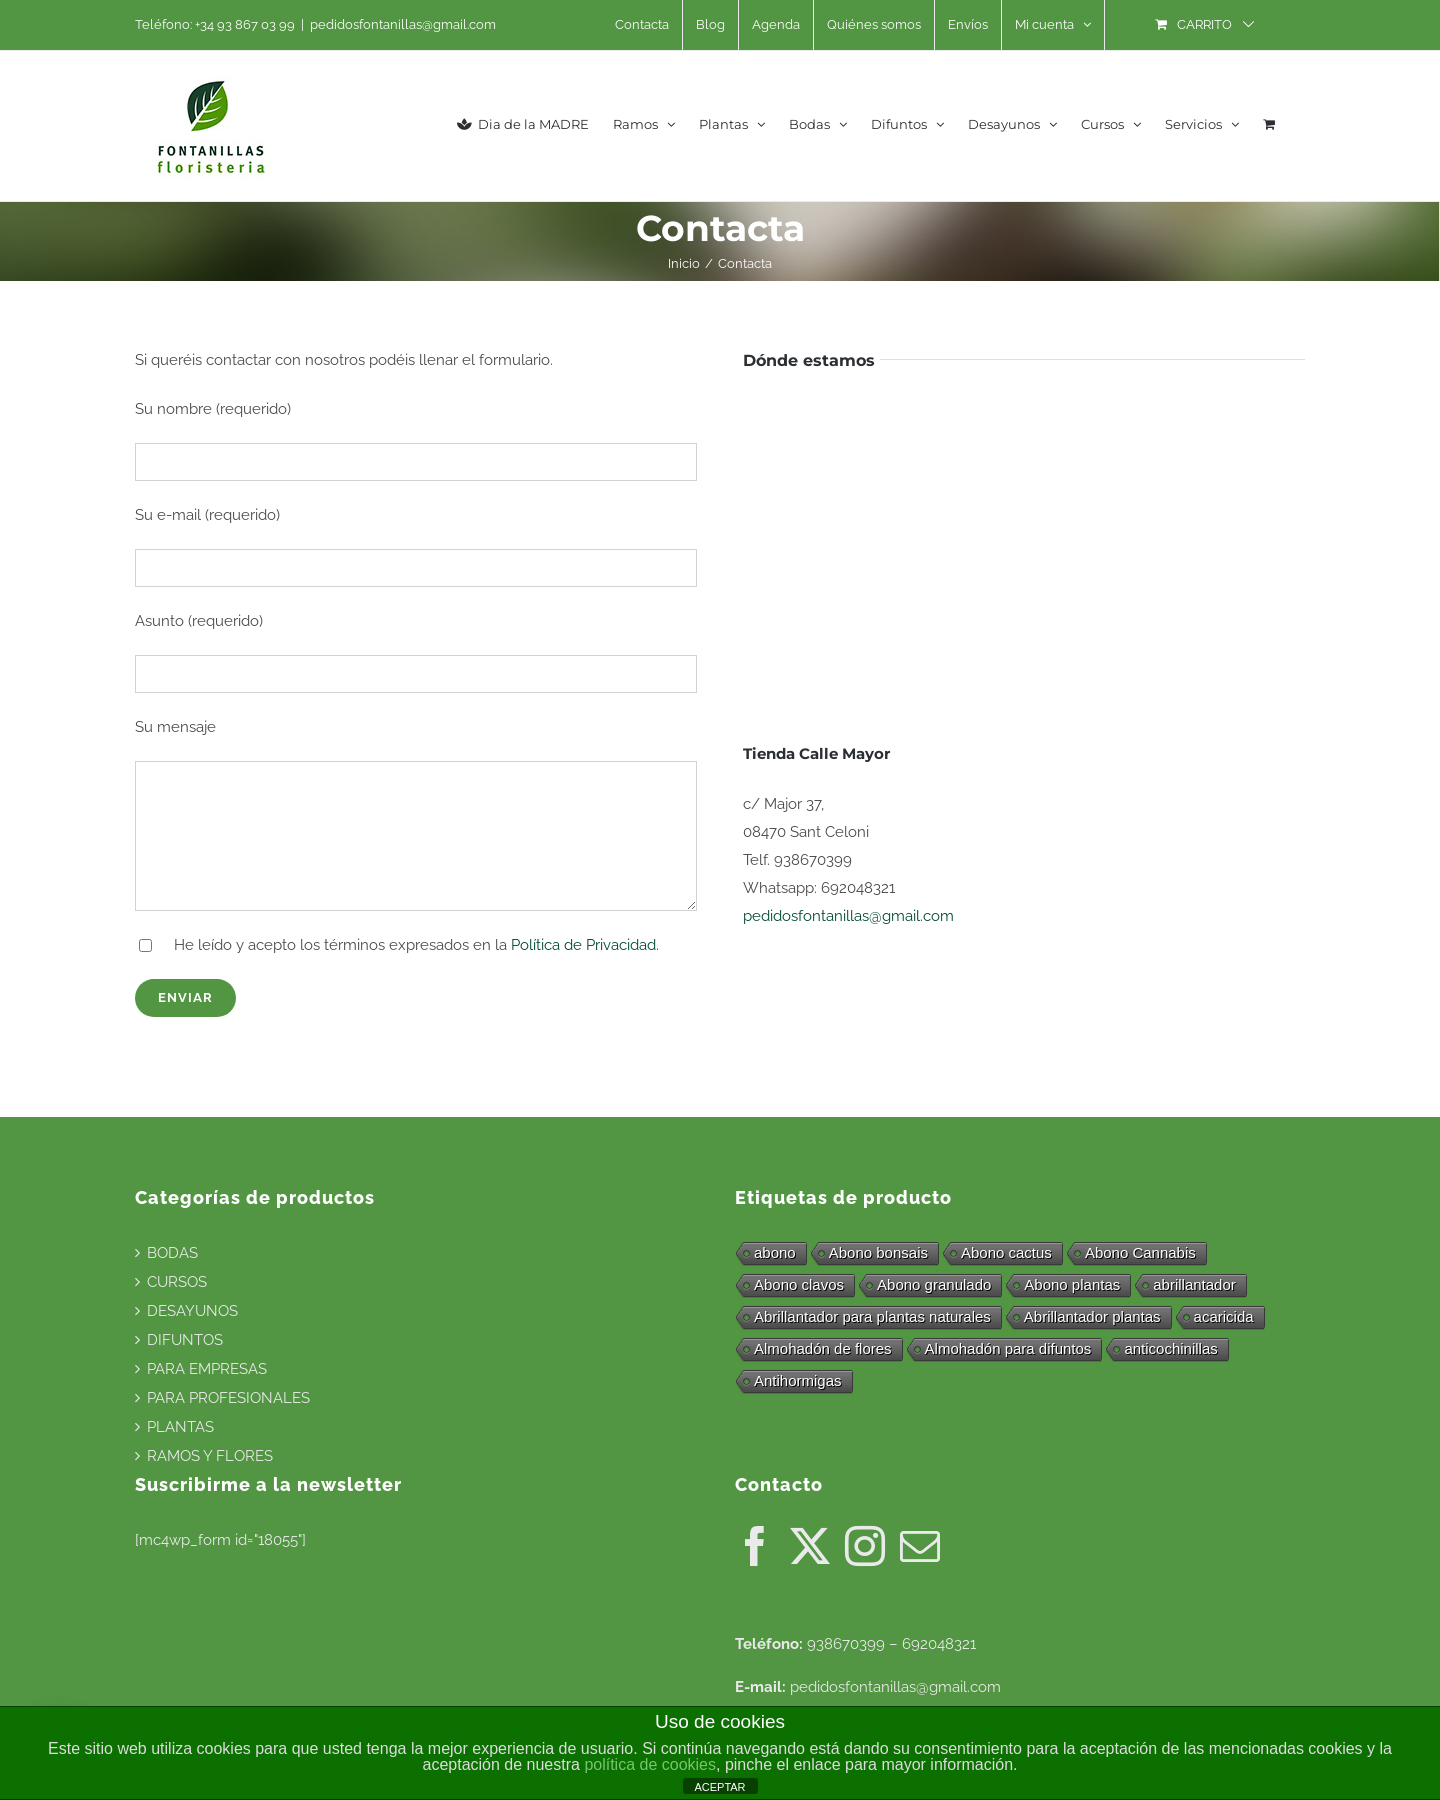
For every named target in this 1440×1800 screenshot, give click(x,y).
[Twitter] (810, 1546)
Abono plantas (1072, 1284)
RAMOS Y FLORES (210, 1456)
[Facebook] (755, 1546)
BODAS (172, 1253)
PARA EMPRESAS (207, 1369)
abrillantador (1194, 1284)
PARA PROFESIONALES (228, 1398)
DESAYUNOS (192, 1311)
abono (775, 1252)
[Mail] (920, 1546)
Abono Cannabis (1140, 1252)
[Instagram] (865, 1546)
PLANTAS (180, 1427)
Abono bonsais (878, 1252)
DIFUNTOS (185, 1340)
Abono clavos (799, 1284)
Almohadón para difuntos (1008, 1348)
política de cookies (650, 1764)
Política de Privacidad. (585, 945)
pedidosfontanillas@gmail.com (403, 24)
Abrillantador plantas (1092, 1316)
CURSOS (177, 1282)
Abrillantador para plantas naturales (872, 1316)
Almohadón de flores (823, 1348)
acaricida (1224, 1316)
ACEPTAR (719, 1787)
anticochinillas (1170, 1348)
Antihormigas (798, 1380)
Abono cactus (1006, 1252)
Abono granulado (934, 1284)
